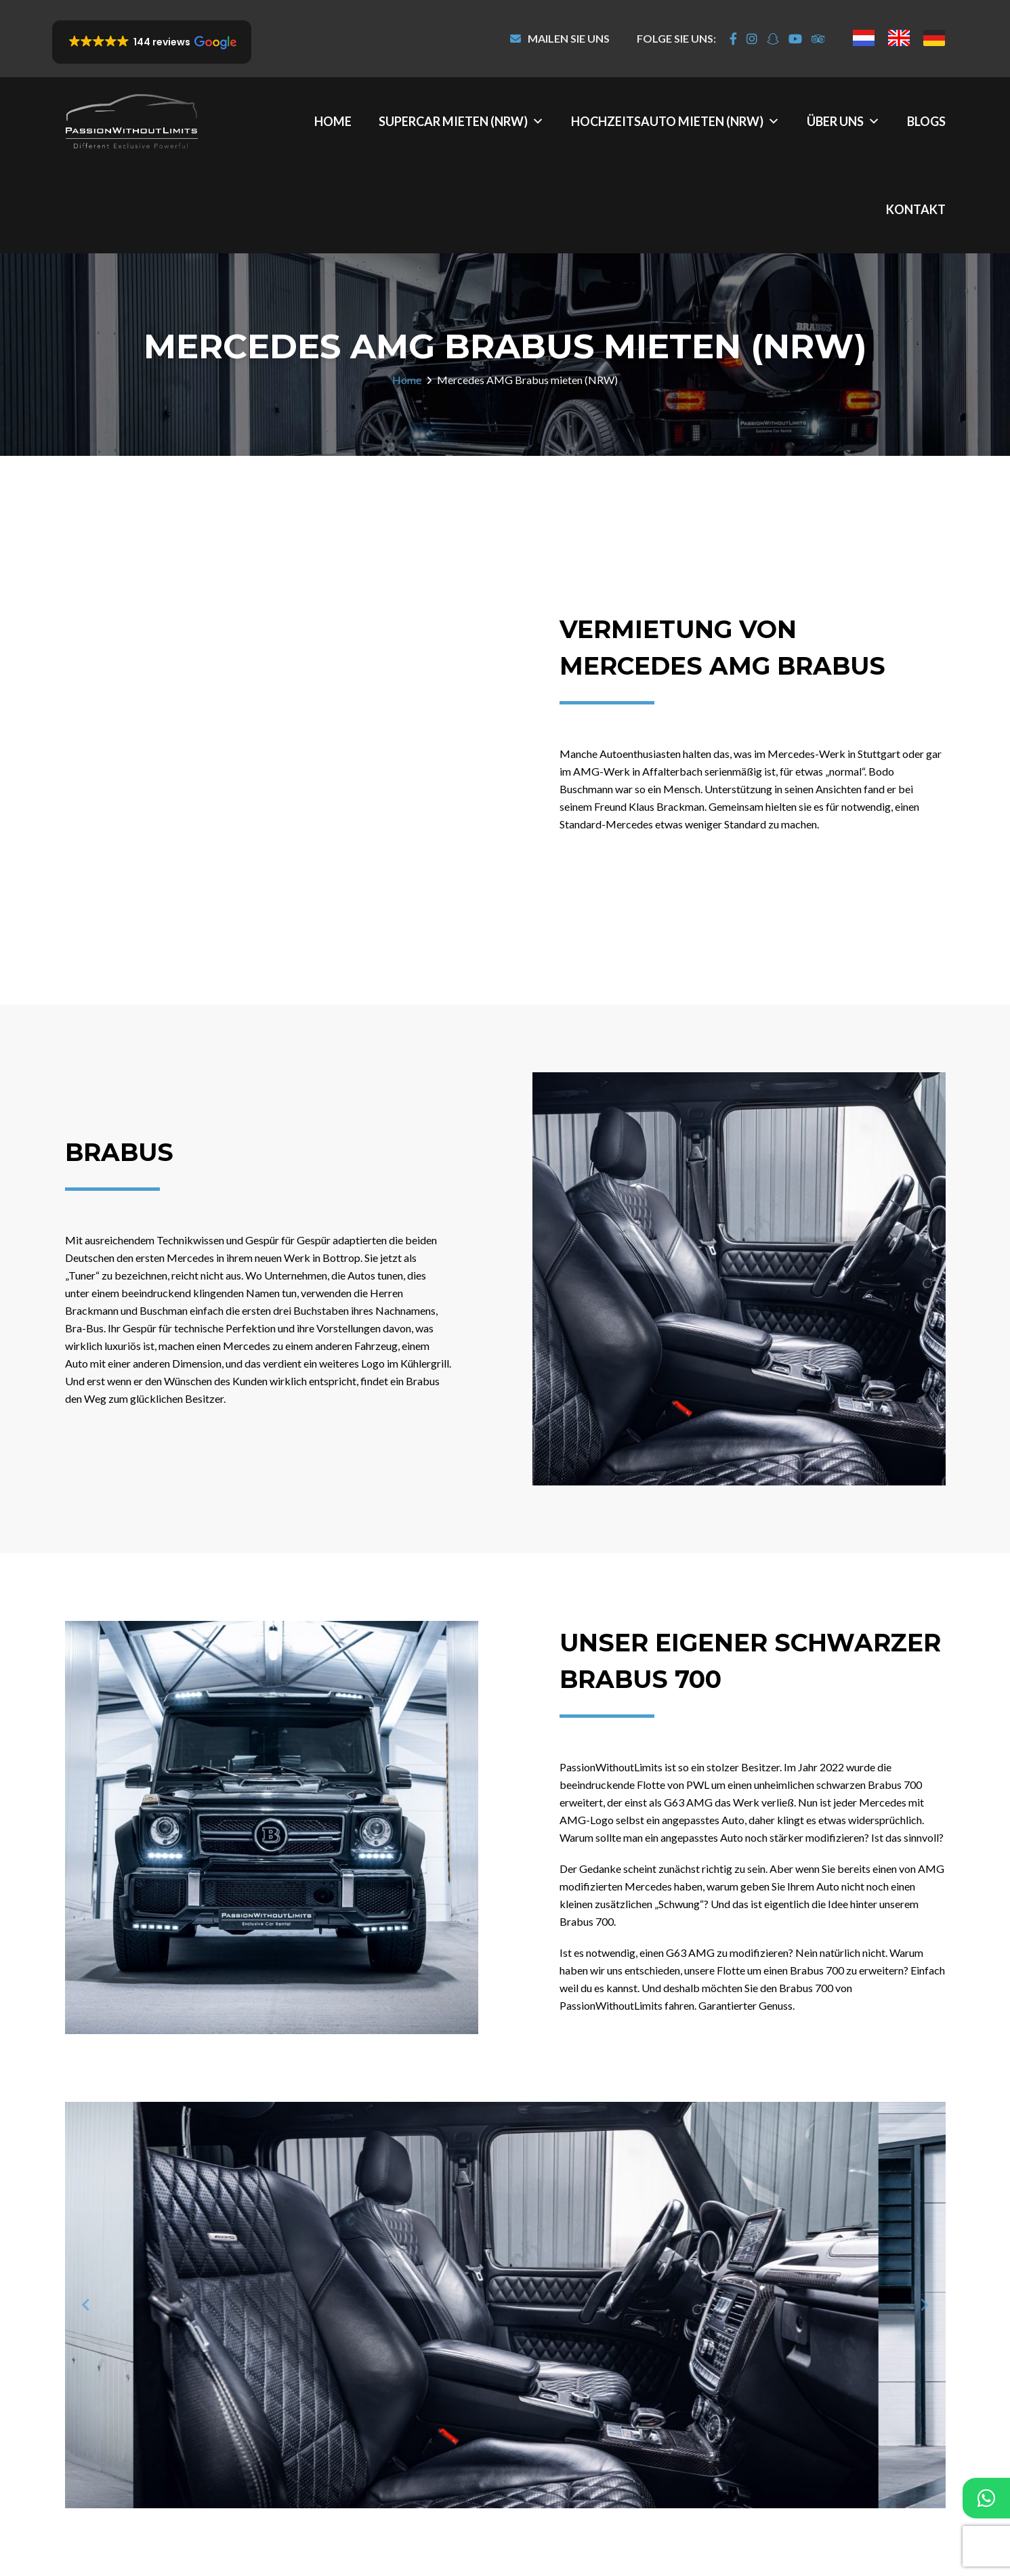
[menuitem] (864, 38)
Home (333, 121)
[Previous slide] (87, 2305)
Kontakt (916, 209)
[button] (151, 42)
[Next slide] (924, 2305)
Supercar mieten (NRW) (461, 121)
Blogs (926, 121)
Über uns (843, 121)
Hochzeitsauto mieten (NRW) (675, 121)
